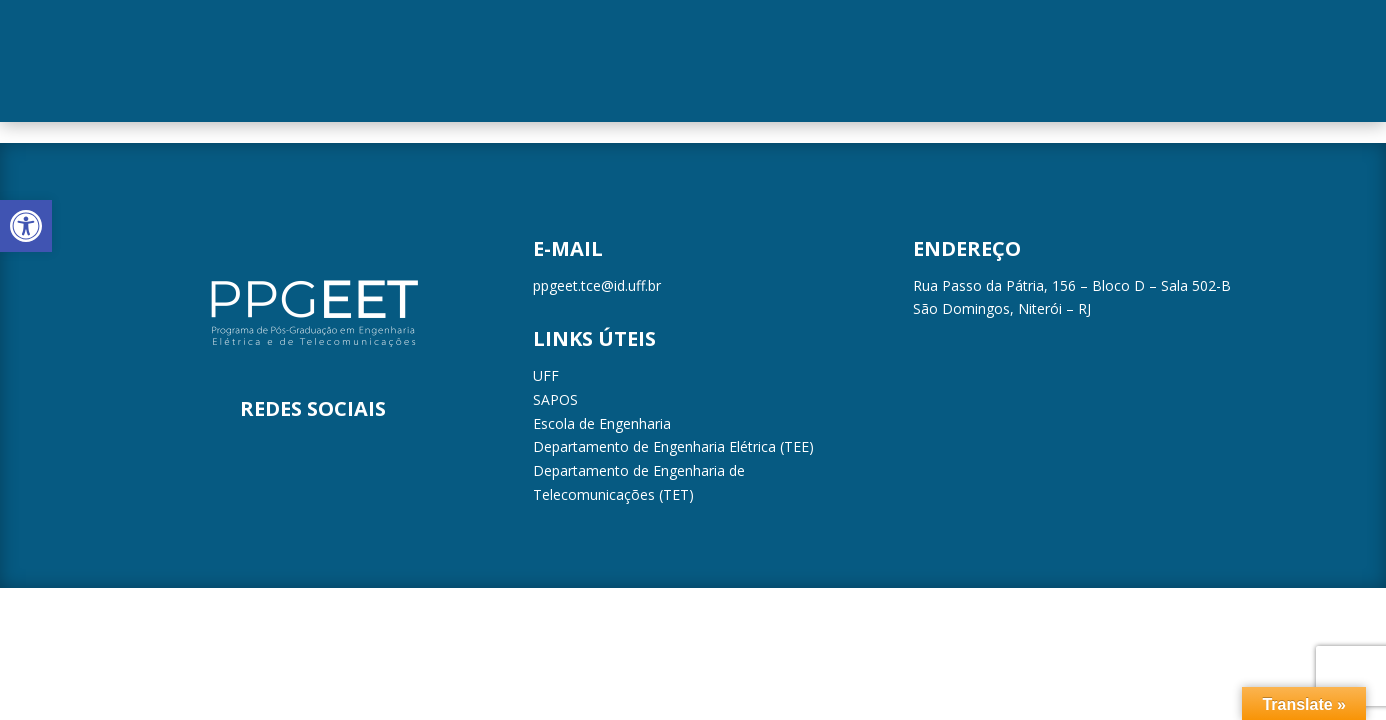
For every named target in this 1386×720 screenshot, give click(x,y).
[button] (26, 226)
